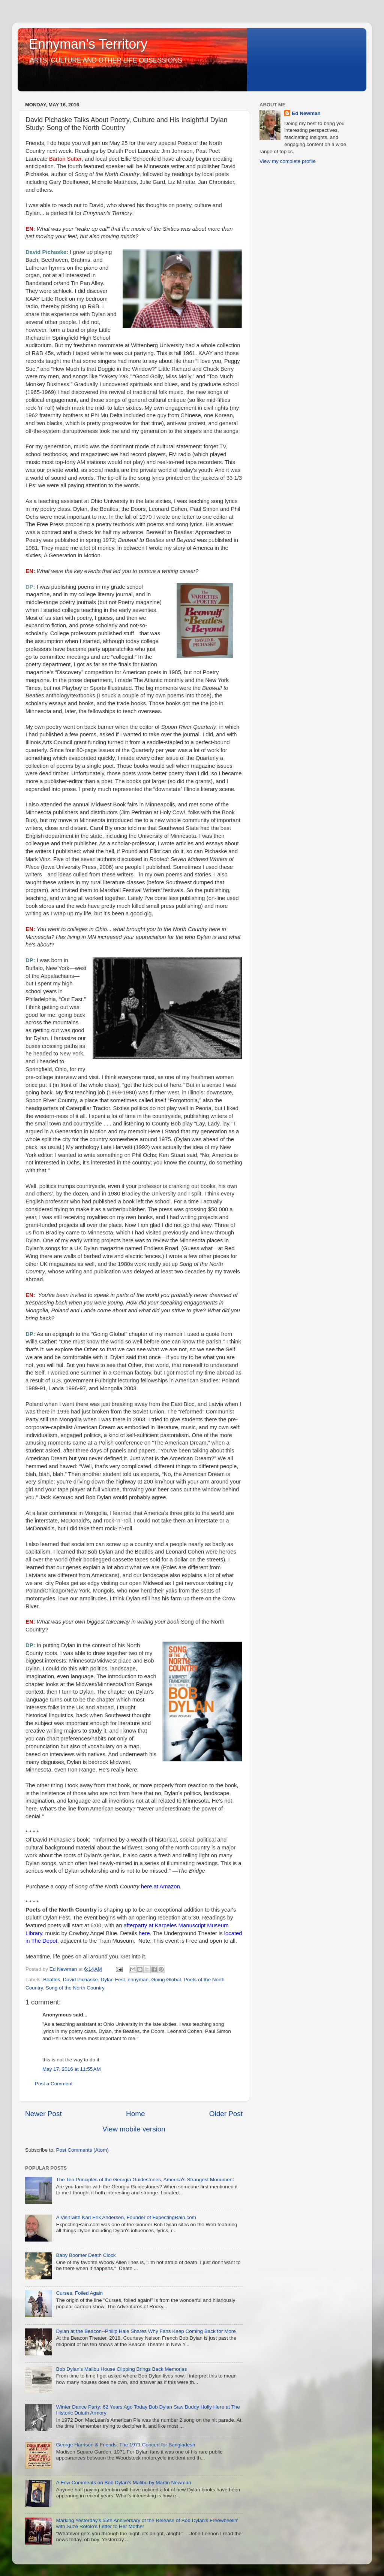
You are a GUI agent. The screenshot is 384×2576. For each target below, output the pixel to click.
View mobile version (133, 2129)
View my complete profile (288, 161)
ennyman (138, 1979)
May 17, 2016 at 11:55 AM (71, 2069)
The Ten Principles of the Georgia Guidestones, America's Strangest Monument (145, 2179)
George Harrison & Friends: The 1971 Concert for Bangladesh (125, 2445)
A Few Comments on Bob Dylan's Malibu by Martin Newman (123, 2482)
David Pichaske (80, 1979)
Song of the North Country (75, 1988)
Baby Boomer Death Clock (86, 2255)
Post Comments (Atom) (82, 2150)
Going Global (166, 1979)
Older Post (226, 2114)
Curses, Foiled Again (79, 2293)
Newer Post (43, 2114)
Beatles (51, 1979)
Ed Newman (306, 113)
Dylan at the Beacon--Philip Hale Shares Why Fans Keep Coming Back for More (146, 2331)
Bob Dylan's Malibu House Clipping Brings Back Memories (121, 2369)
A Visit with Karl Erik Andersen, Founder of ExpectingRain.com (126, 2217)
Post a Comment (54, 2083)
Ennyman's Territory (88, 44)
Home (135, 2114)
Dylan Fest (112, 1979)
